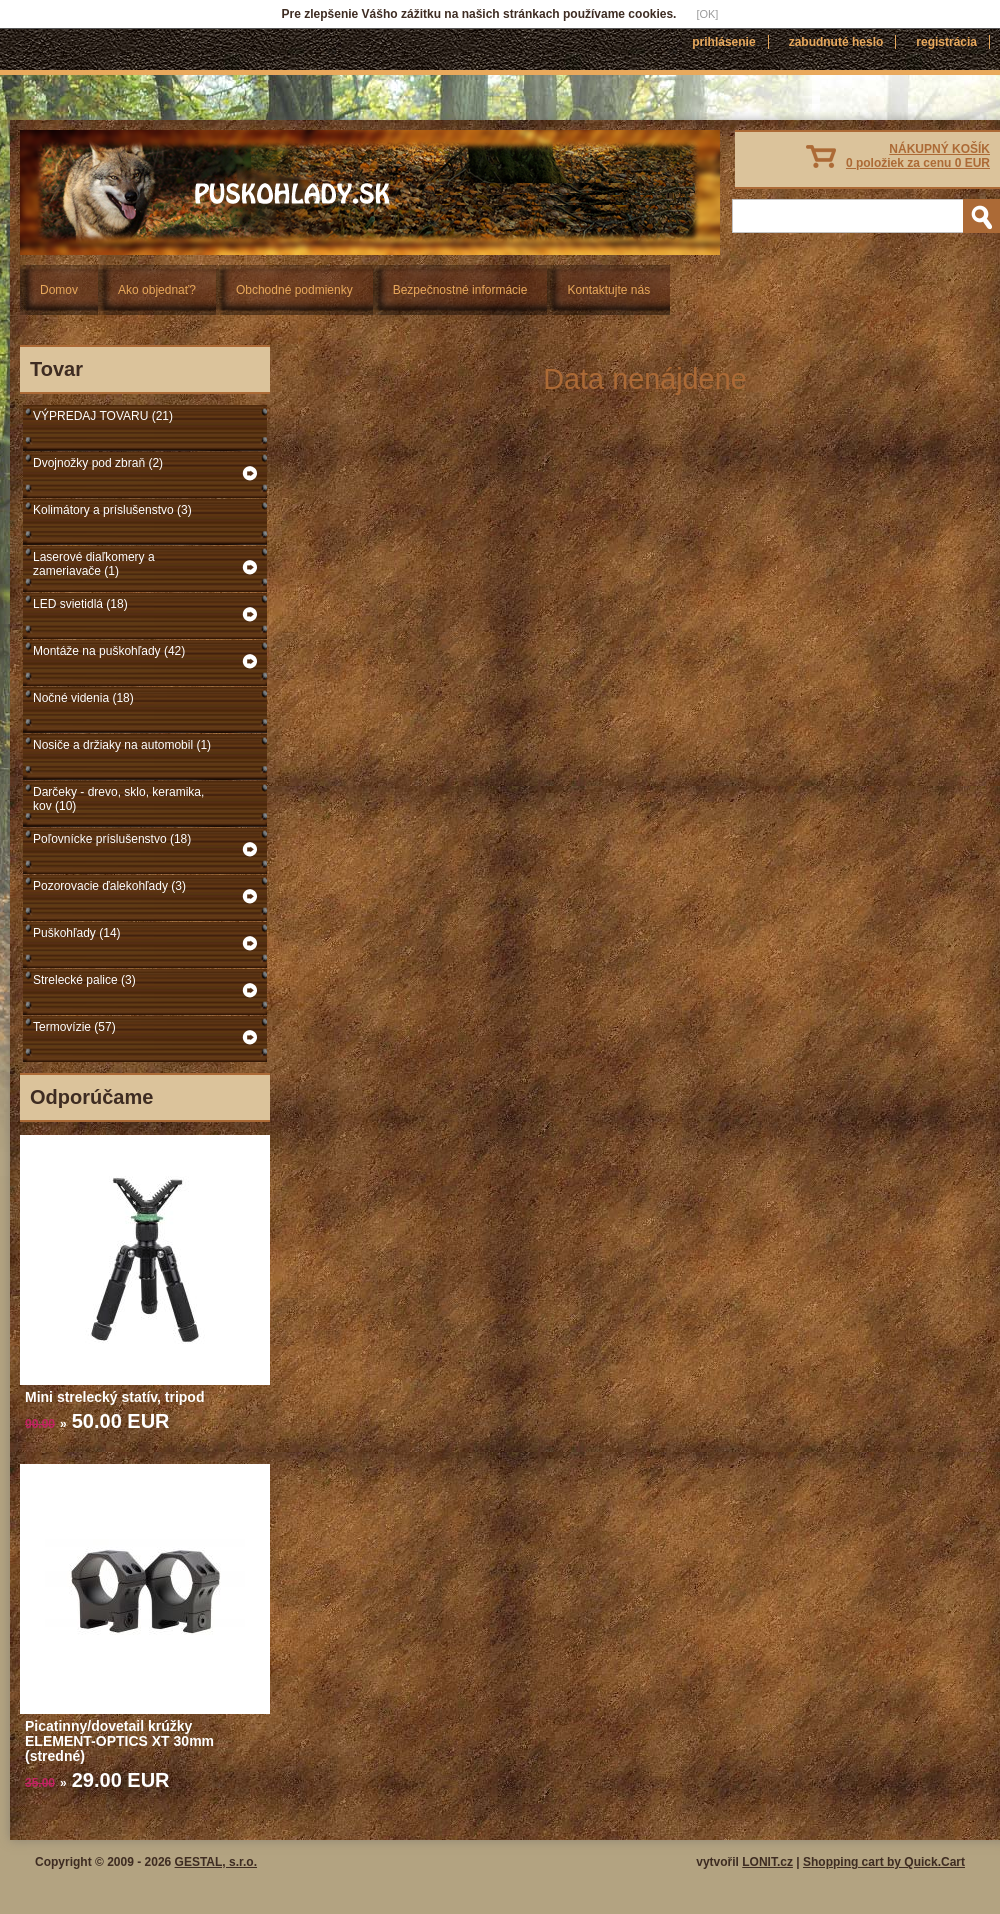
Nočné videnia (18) (83, 698)
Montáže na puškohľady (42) (109, 651)
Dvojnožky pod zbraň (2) (98, 463)
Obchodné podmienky (294, 290)
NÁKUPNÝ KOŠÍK (918, 156)
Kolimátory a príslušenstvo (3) (112, 510)
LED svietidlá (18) (80, 604)
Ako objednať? (157, 290)
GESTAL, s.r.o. (216, 1862)
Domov (59, 290)
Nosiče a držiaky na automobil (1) (122, 745)
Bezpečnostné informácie (460, 290)
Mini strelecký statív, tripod (114, 1397)
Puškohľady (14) (77, 933)
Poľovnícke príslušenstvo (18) (112, 839)
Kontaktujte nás (608, 290)
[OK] (707, 14)
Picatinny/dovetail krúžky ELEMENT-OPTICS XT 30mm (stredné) (119, 1741)
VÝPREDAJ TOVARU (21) (103, 416)
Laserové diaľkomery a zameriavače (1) (94, 564)
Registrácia (946, 42)
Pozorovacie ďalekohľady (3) (109, 886)
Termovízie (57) (74, 1027)
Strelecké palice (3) (84, 980)
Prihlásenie (723, 42)
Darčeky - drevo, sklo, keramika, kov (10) (118, 799)
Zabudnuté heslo (836, 42)
